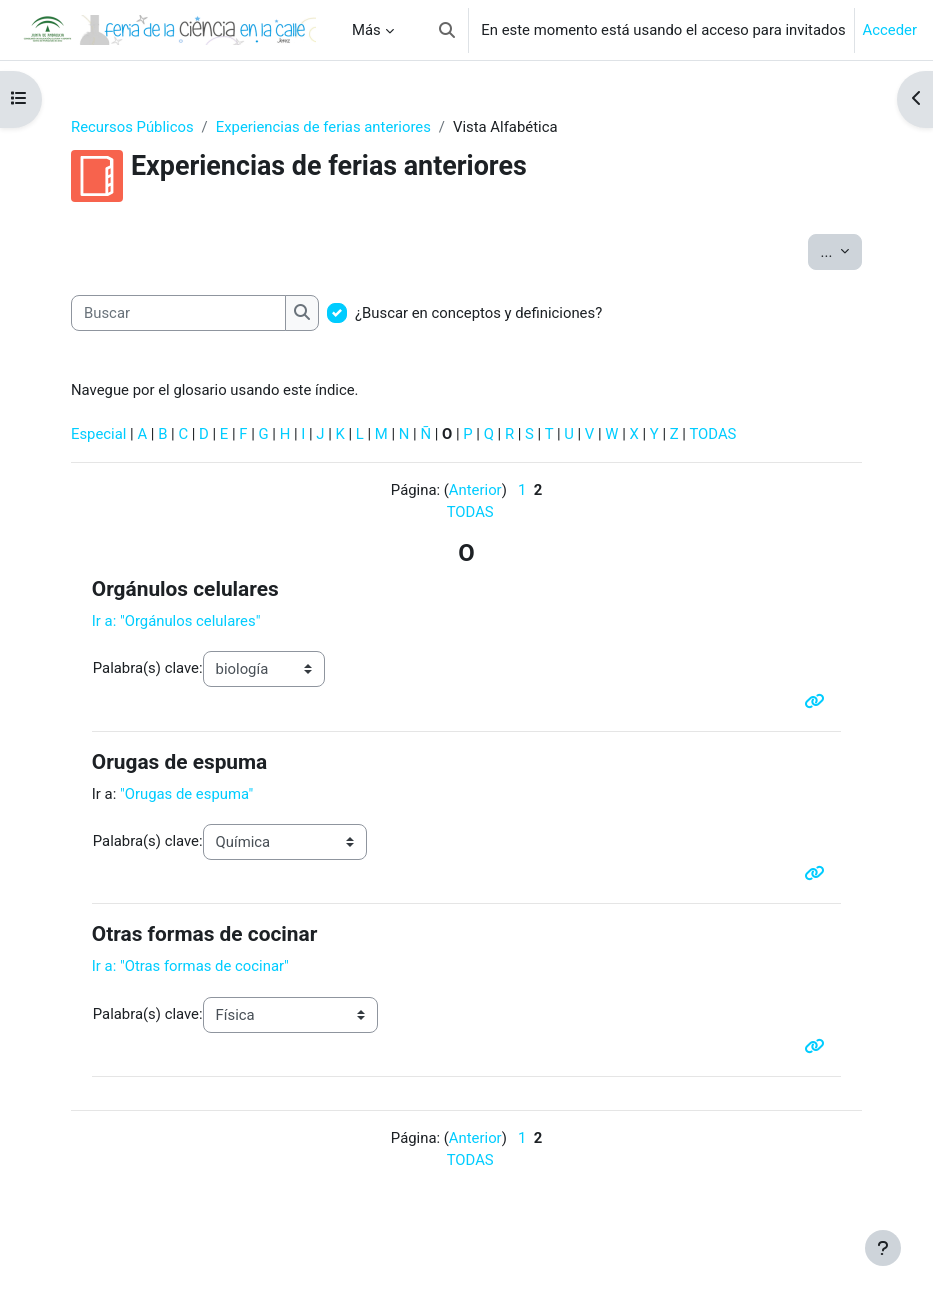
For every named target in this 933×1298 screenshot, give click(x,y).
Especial (98, 434)
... (841, 250)
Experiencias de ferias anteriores (323, 127)
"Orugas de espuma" (186, 794)
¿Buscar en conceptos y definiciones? (478, 313)
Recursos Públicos (132, 127)
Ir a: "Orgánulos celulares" (176, 621)
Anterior (475, 490)
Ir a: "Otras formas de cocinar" (190, 966)
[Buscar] (178, 313)
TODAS (712, 434)
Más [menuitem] (366, 30)
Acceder (890, 30)
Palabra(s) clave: (148, 668)
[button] (447, 30)
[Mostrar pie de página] (883, 1248)
